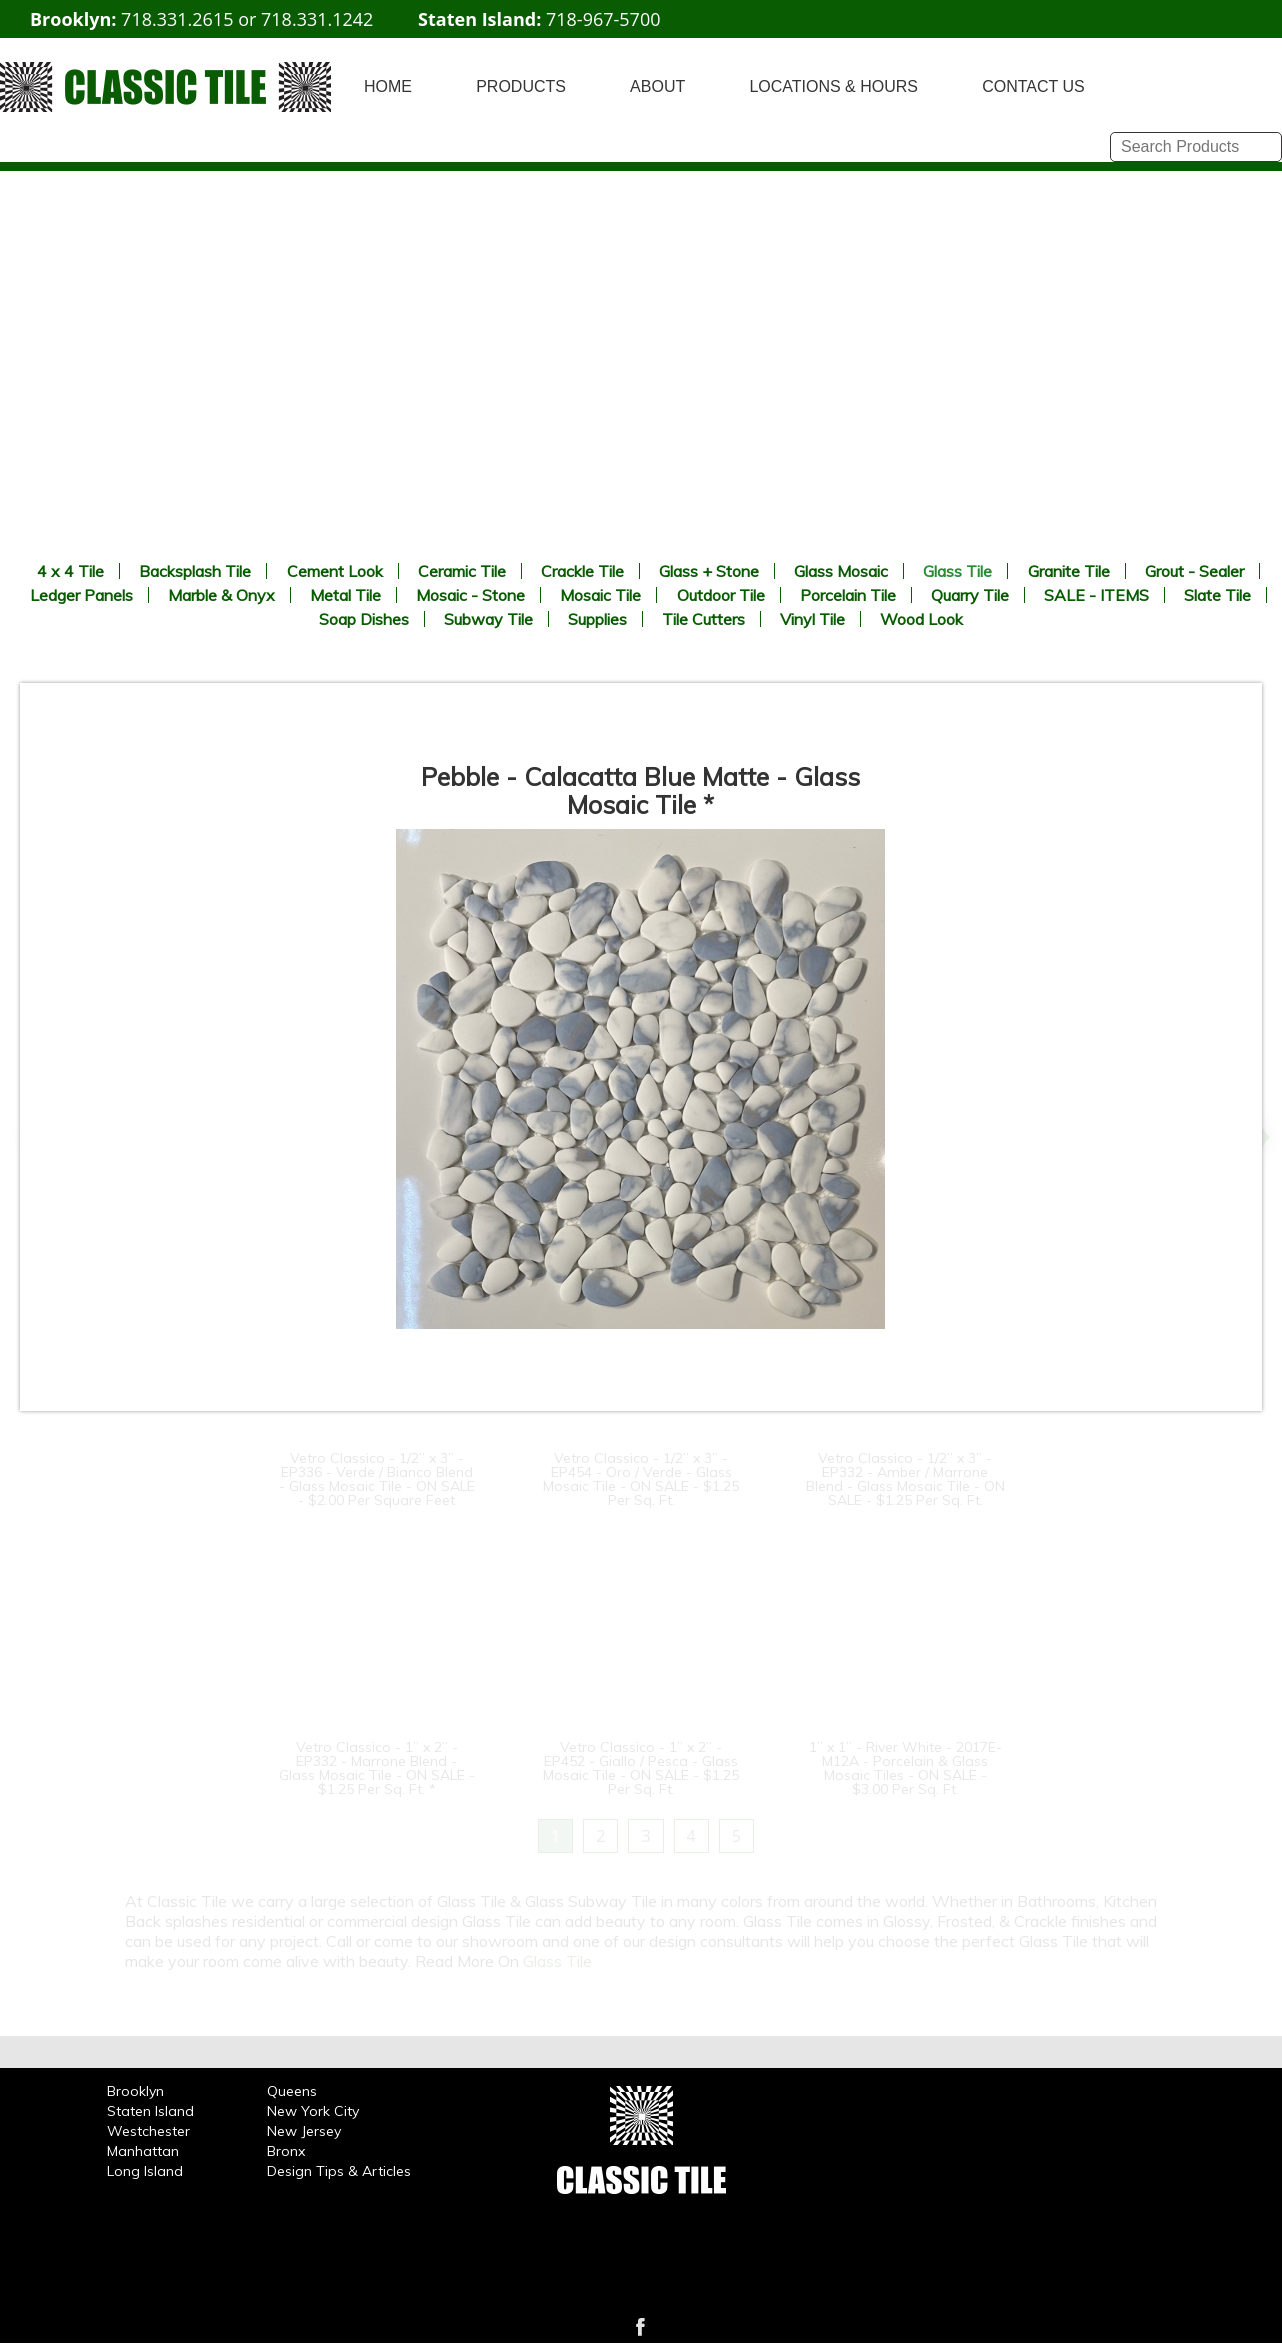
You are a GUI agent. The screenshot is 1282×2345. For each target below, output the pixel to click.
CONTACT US (1033, 86)
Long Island (145, 2171)
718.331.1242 (317, 19)
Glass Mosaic (841, 571)
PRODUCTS (521, 86)
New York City (313, 2111)
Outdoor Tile (721, 595)
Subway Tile (488, 619)
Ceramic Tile (462, 571)
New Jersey (304, 2131)
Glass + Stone (709, 571)
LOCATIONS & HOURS (833, 86)
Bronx (286, 2151)
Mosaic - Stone (470, 595)
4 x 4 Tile (70, 571)
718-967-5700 (603, 19)
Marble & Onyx (221, 595)
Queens (292, 2091)
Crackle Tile (582, 571)
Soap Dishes (364, 619)
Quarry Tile (970, 595)
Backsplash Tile (195, 571)
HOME (388, 86)
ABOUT (657, 86)
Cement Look (335, 571)
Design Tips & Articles (339, 2171)
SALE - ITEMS (1096, 595)
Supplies (597, 619)
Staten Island (150, 2111)
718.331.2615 (177, 19)
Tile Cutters (703, 619)
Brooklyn (135, 2091)
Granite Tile (1069, 571)
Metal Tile (345, 595)
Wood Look (921, 619)
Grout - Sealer (1194, 571)
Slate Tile (1217, 595)
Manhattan (143, 2151)
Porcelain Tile (848, 595)
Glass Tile (957, 571)
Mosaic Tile (600, 595)
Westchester (148, 2131)
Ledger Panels (81, 595)
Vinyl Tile (812, 619)
